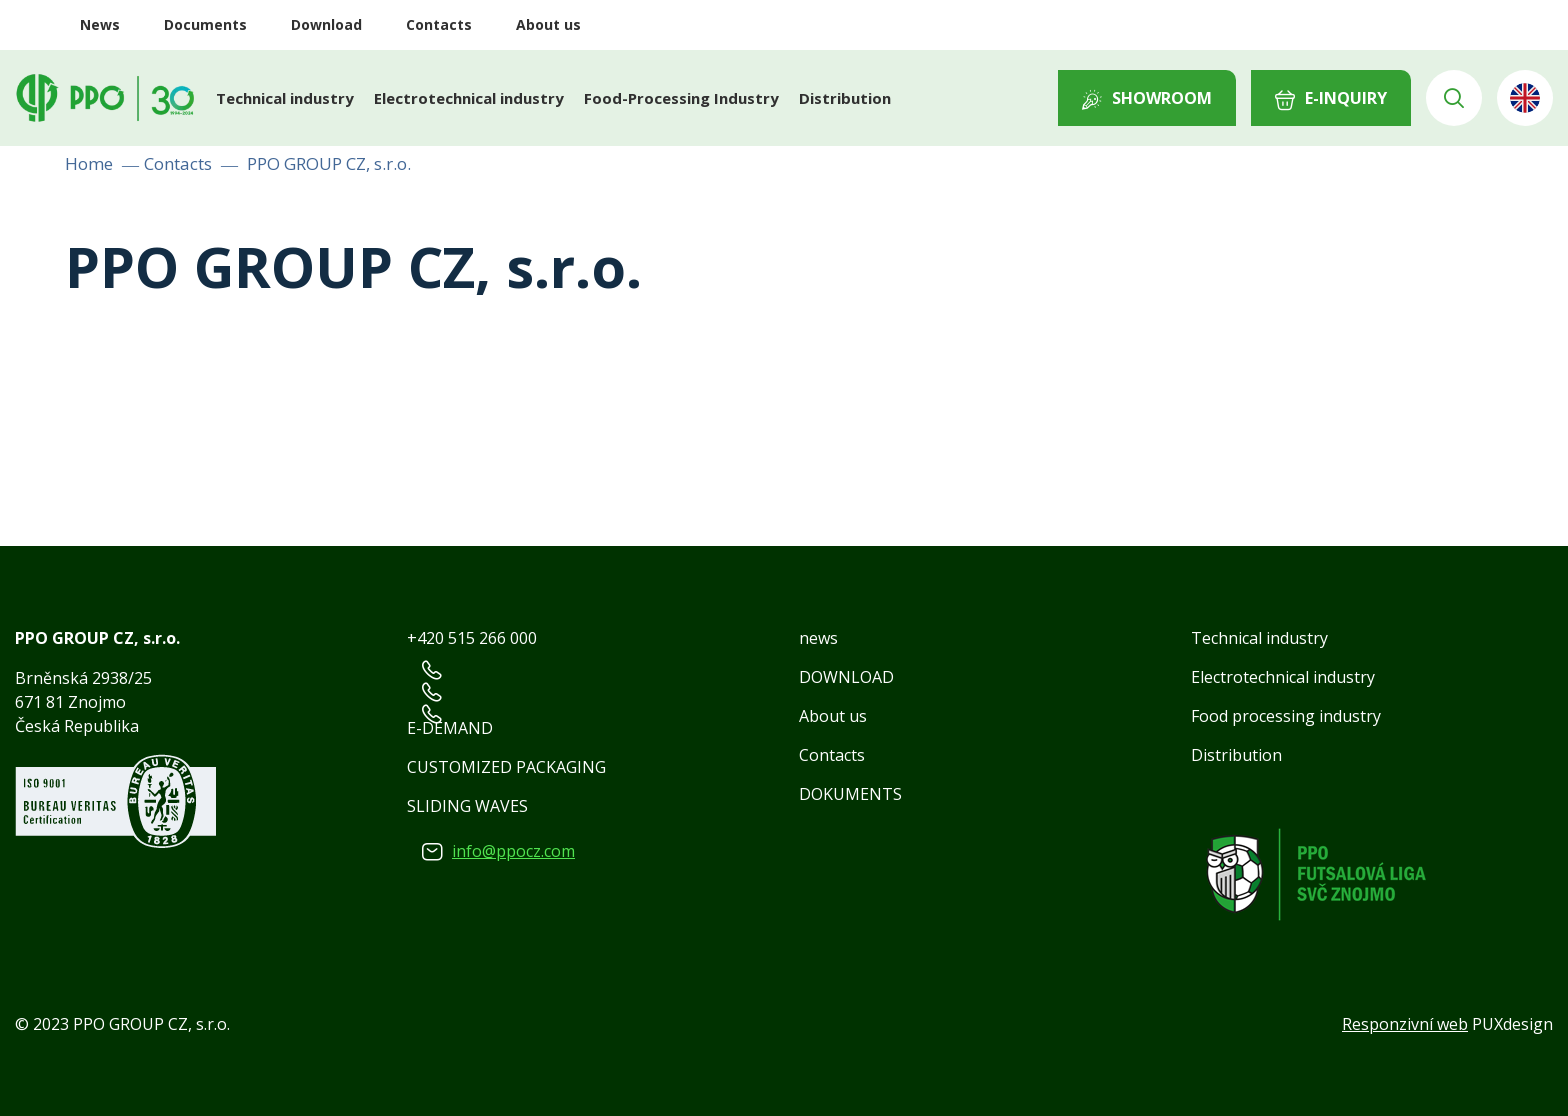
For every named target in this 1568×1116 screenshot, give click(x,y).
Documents (205, 24)
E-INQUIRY (1346, 98)
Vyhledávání (1454, 98)
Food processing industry (1286, 716)
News (100, 24)
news (818, 638)
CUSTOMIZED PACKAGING (506, 767)
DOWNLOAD (846, 677)
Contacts (439, 24)
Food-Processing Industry (681, 98)
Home (89, 163)
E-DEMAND (450, 728)
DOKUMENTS (850, 794)
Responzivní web (1405, 1024)
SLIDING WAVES (467, 806)
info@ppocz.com (513, 851)
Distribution (845, 98)
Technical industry (285, 98)
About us (548, 24)
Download (326, 24)
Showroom (1162, 98)
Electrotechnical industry (469, 98)
